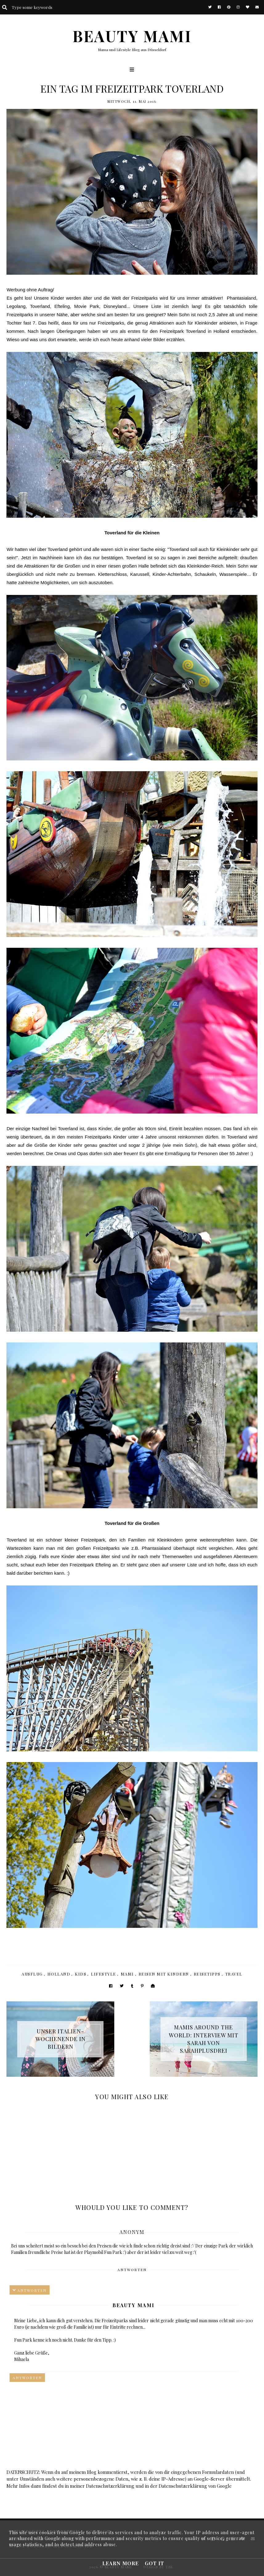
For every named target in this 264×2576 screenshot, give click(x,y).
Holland (59, 1973)
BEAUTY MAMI (132, 36)
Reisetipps (207, 1973)
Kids (80, 1973)
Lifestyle (103, 1973)
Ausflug (32, 1973)
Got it (154, 2563)
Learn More (120, 2563)
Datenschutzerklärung (110, 2486)
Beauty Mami (133, 2305)
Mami (127, 1973)
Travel (233, 1973)
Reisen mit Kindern (164, 1973)
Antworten (132, 2269)
